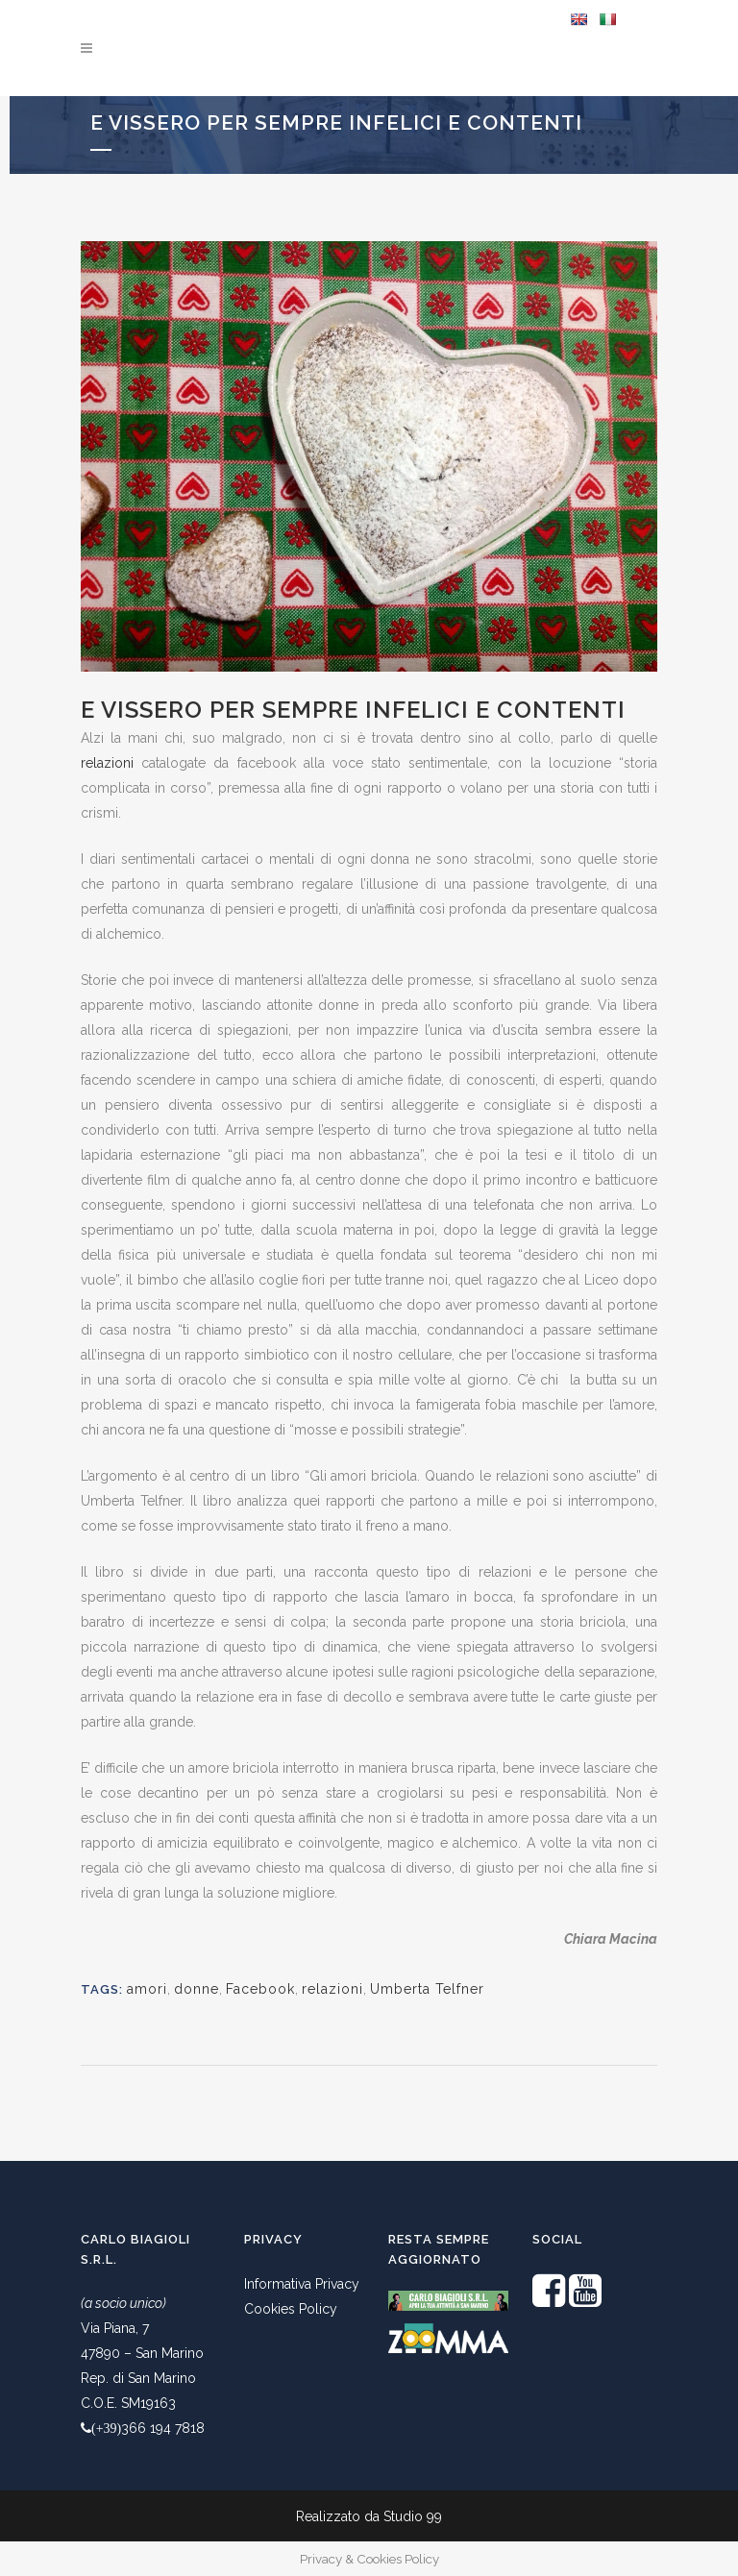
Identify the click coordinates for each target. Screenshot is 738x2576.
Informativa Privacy (301, 2284)
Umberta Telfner (427, 1989)
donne (196, 1989)
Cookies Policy (290, 2309)
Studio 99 (412, 2516)
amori (147, 1989)
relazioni (107, 763)
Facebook (260, 1989)
